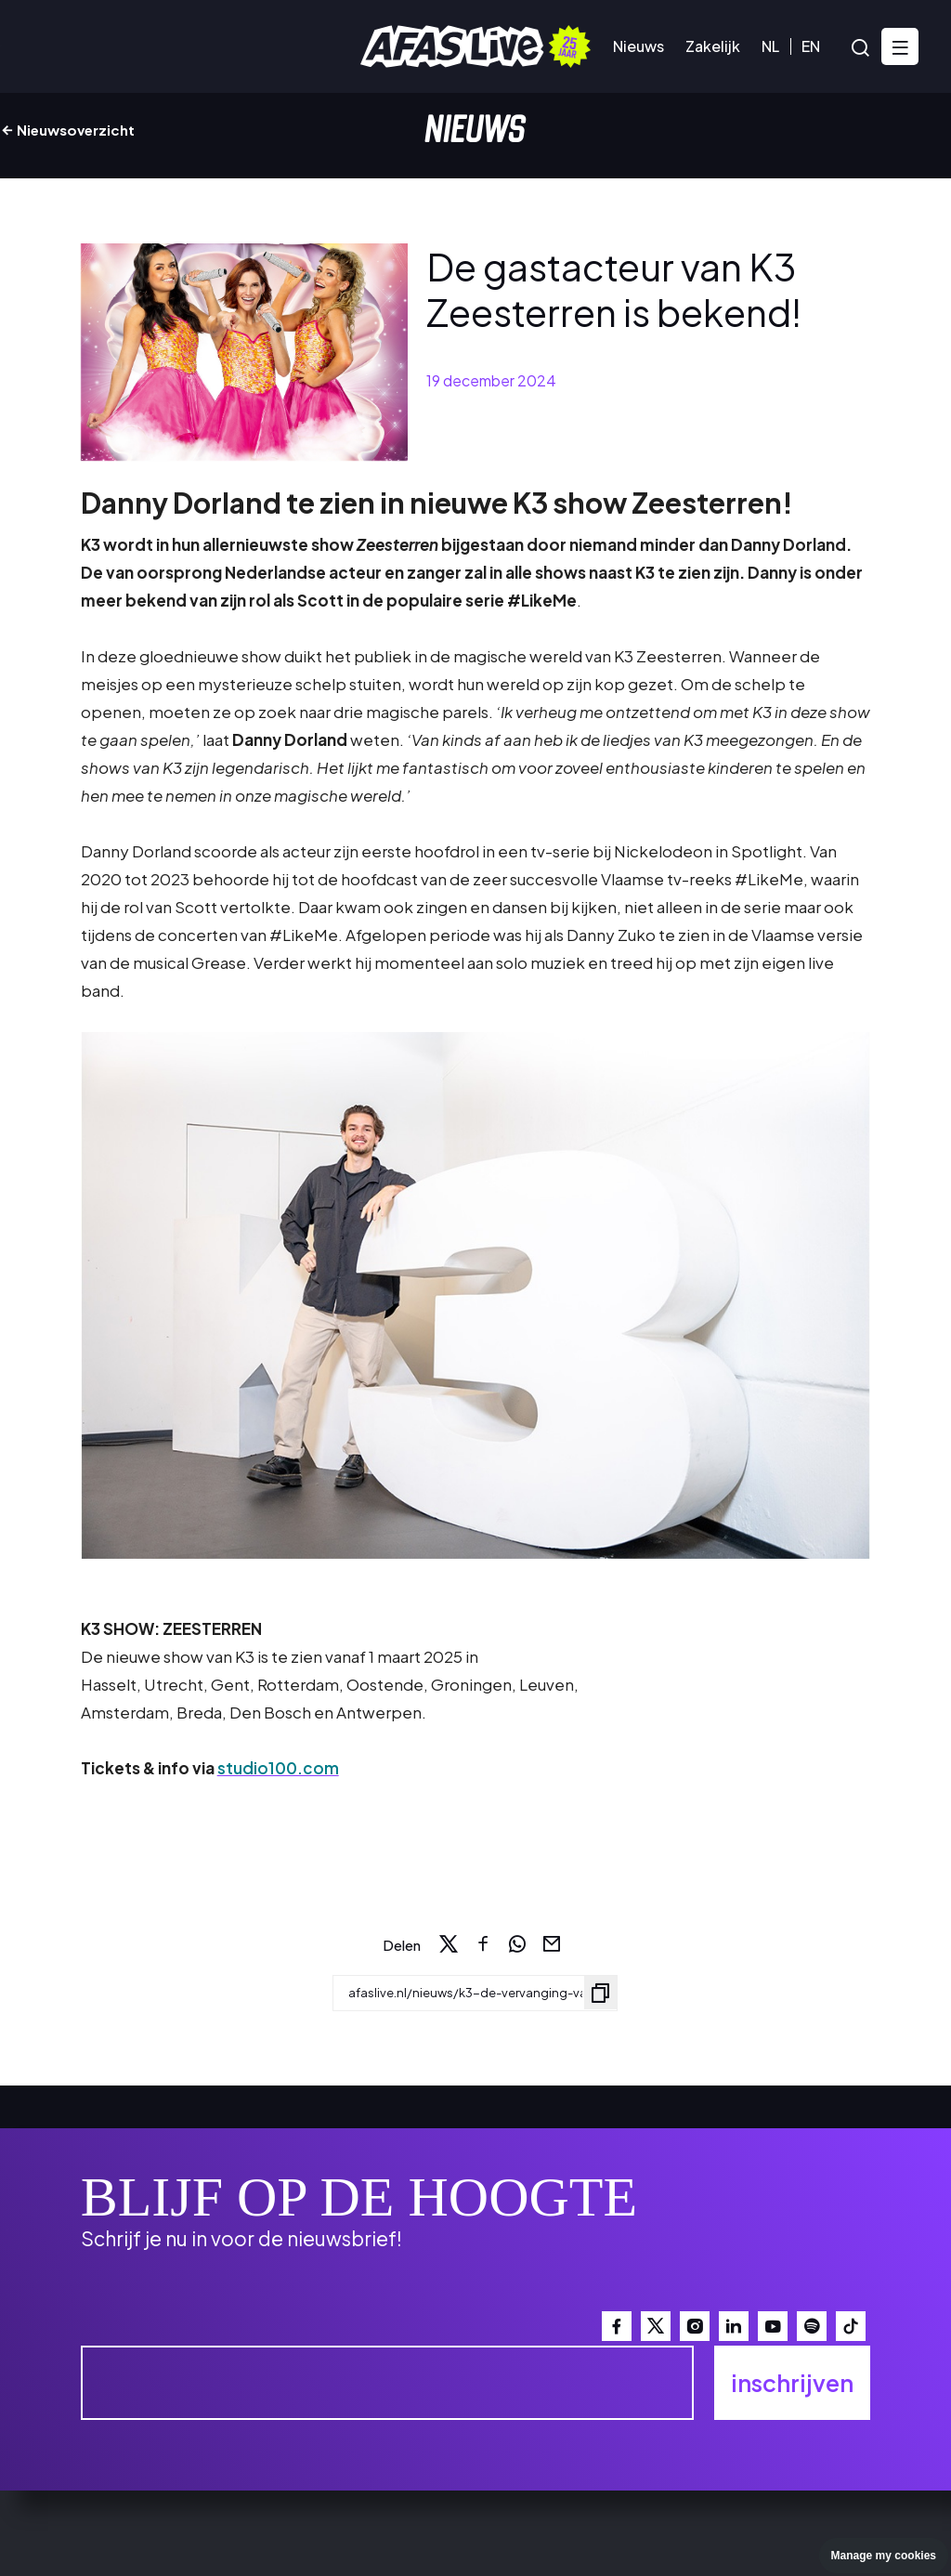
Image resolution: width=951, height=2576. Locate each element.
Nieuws (638, 46)
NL (770, 46)
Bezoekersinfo (176, 46)
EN (810, 46)
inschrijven (792, 2383)
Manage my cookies (883, 2555)
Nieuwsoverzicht (67, 129)
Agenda (60, 46)
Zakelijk (712, 46)
